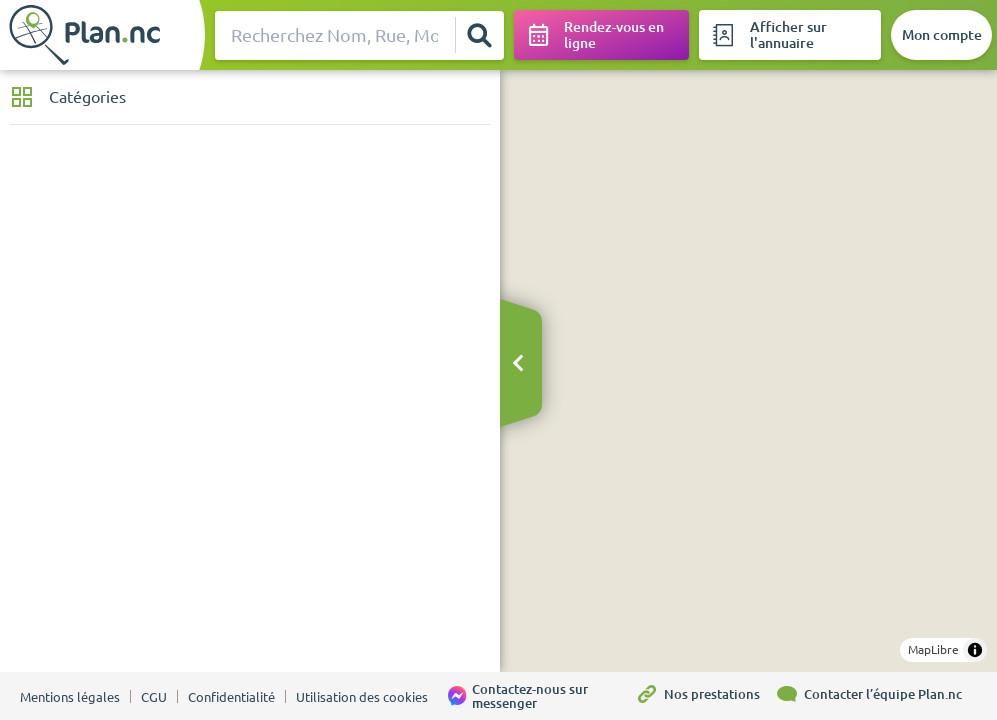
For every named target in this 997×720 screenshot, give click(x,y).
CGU (154, 697)
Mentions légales (70, 697)
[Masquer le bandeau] (518, 364)
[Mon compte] (942, 35)
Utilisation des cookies (362, 697)
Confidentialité (231, 697)
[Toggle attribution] (975, 650)
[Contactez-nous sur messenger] (541, 696)
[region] (748, 371)
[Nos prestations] (705, 696)
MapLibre (933, 649)
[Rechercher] (479, 35)
